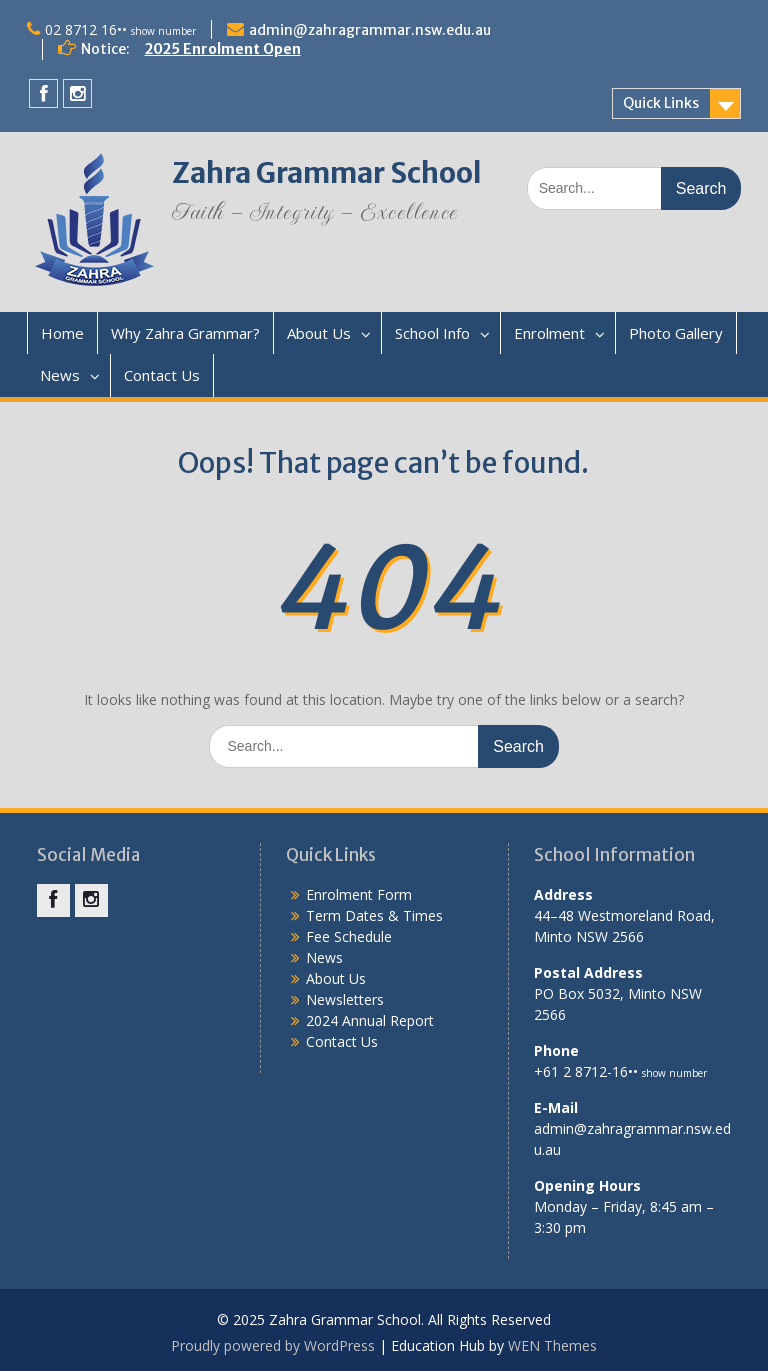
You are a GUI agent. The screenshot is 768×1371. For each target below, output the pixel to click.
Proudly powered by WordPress (273, 1345)
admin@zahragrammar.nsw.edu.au (370, 30)
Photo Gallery (676, 333)
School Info (432, 333)
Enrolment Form (359, 894)
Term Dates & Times (374, 915)
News (60, 375)
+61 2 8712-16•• (620, 1071)
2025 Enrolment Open (223, 49)
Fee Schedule (349, 936)
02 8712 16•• (120, 29)
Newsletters (345, 999)
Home (62, 333)
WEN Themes (552, 1345)
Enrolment (549, 333)
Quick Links (661, 103)
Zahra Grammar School (327, 173)
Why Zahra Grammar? (185, 333)
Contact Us (162, 375)
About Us (319, 333)
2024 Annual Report (370, 1020)
